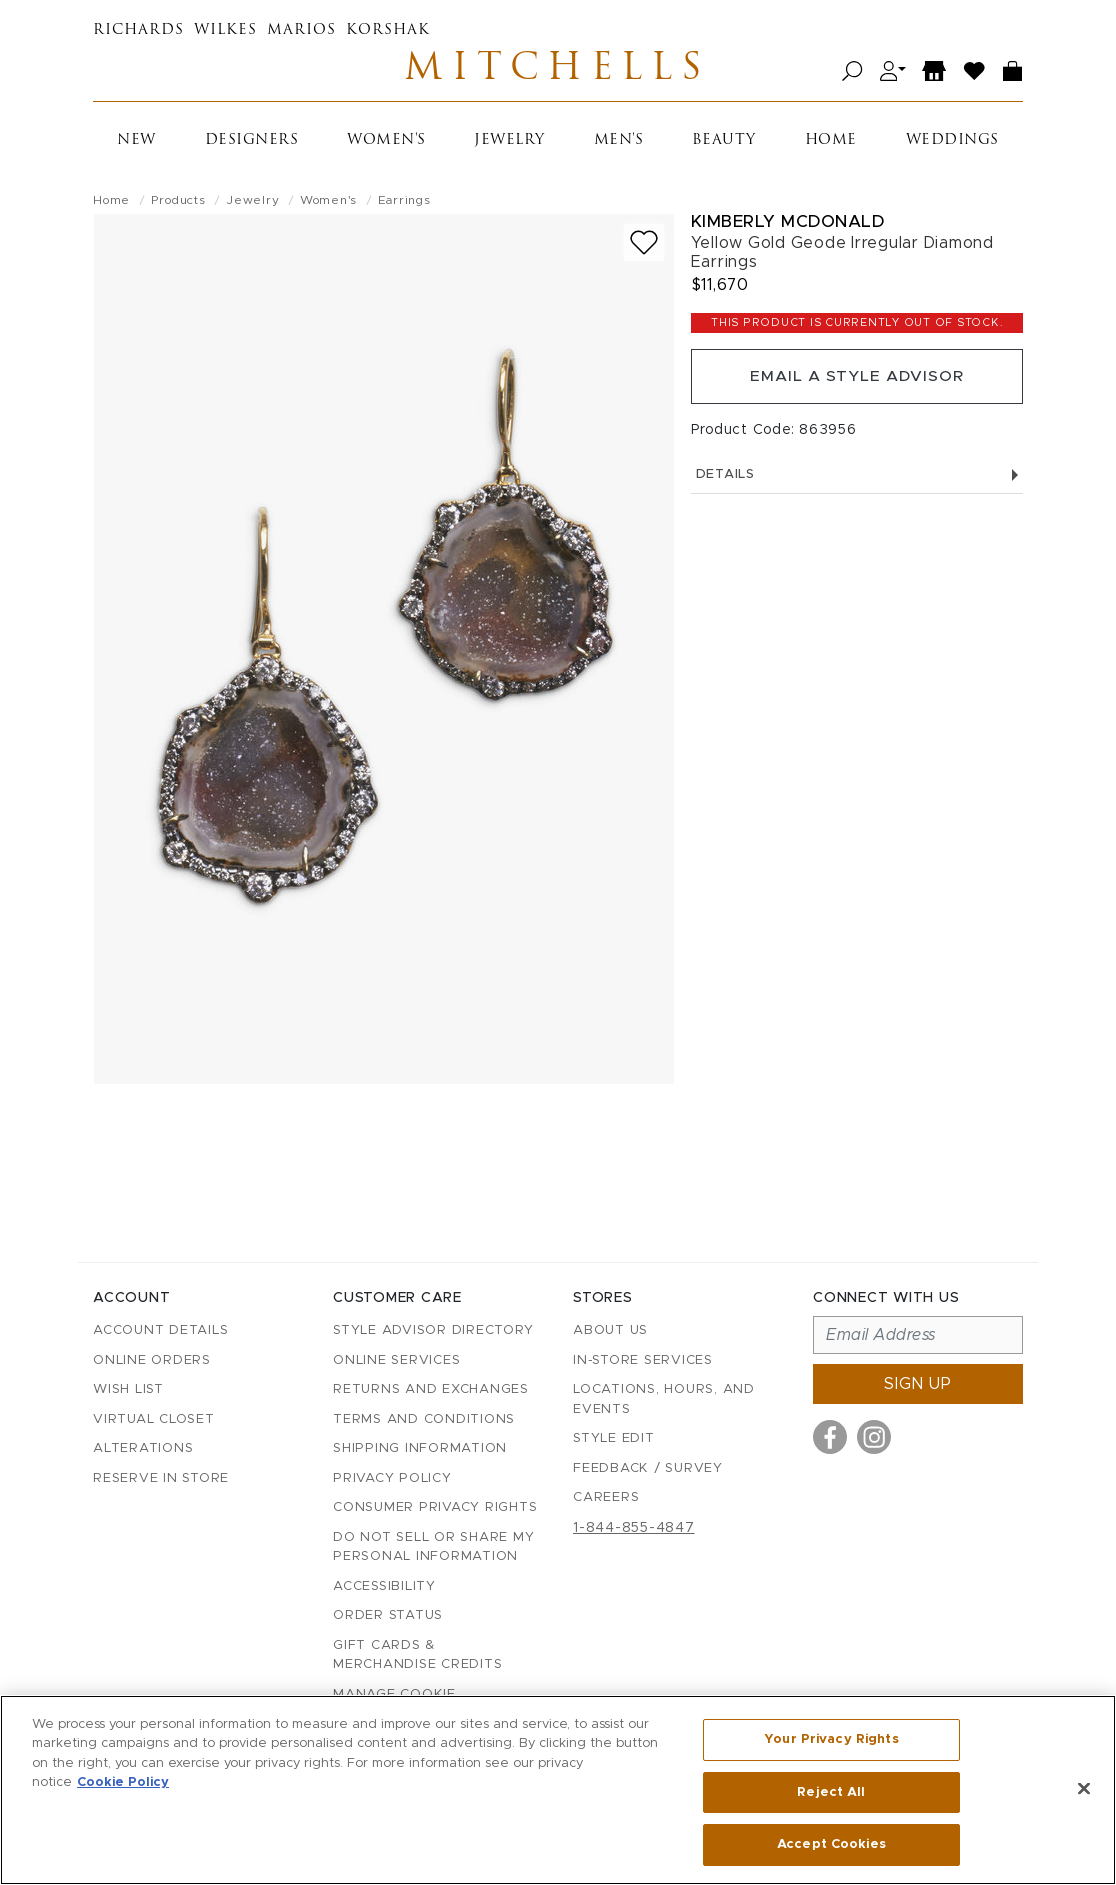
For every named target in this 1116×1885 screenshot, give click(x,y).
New (136, 142)
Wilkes (225, 30)
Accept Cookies (831, 1843)
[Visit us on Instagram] (874, 1438)
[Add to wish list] (644, 244)
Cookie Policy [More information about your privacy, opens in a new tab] (123, 1783)
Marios (301, 30)
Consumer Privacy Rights (435, 1508)
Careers (606, 1498)
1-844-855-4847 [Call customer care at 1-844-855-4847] (634, 1528)
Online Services (396, 1360)
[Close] (1084, 1789)
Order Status (388, 1616)
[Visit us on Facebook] (830, 1438)
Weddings (952, 142)
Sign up (918, 1385)
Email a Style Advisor (856, 380)
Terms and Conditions (424, 1419)
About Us (610, 1331)
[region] (558, 1790)
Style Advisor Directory (433, 1331)
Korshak (388, 30)
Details (857, 479)
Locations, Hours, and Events (664, 1400)
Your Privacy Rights (831, 1740)
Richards (138, 30)
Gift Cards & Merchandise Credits (417, 1655)
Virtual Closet (154, 1419)
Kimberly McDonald (788, 223)
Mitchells (558, 72)
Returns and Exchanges (431, 1390)
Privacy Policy (392, 1478)
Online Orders (152, 1360)
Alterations (143, 1449)
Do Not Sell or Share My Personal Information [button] (433, 1547)
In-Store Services (643, 1360)
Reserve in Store (161, 1478)
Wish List (128, 1390)
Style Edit (614, 1439)
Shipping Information (420, 1449)
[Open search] (852, 72)
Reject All (831, 1792)
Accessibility (384, 1586)
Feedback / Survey (648, 1468)
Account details (160, 1331)
